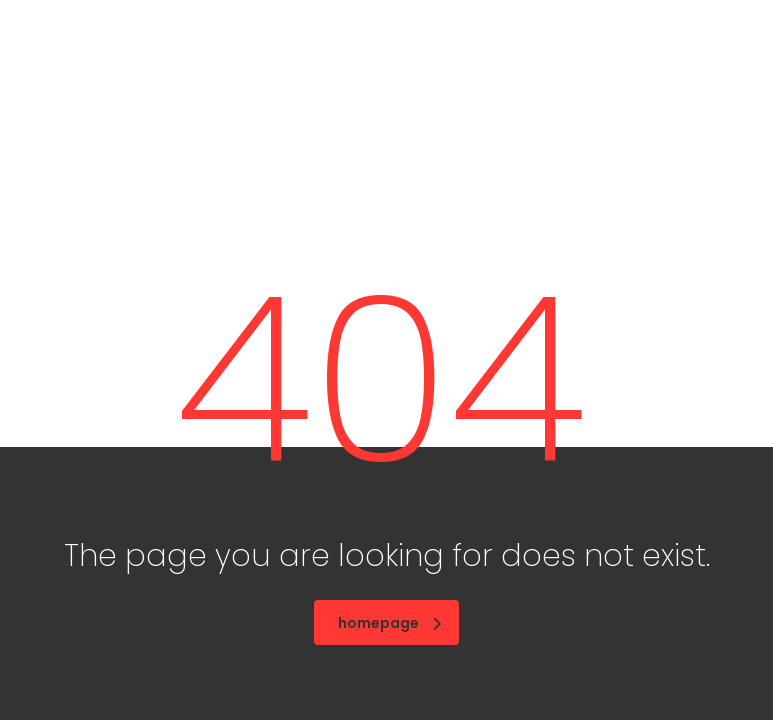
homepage (389, 623)
